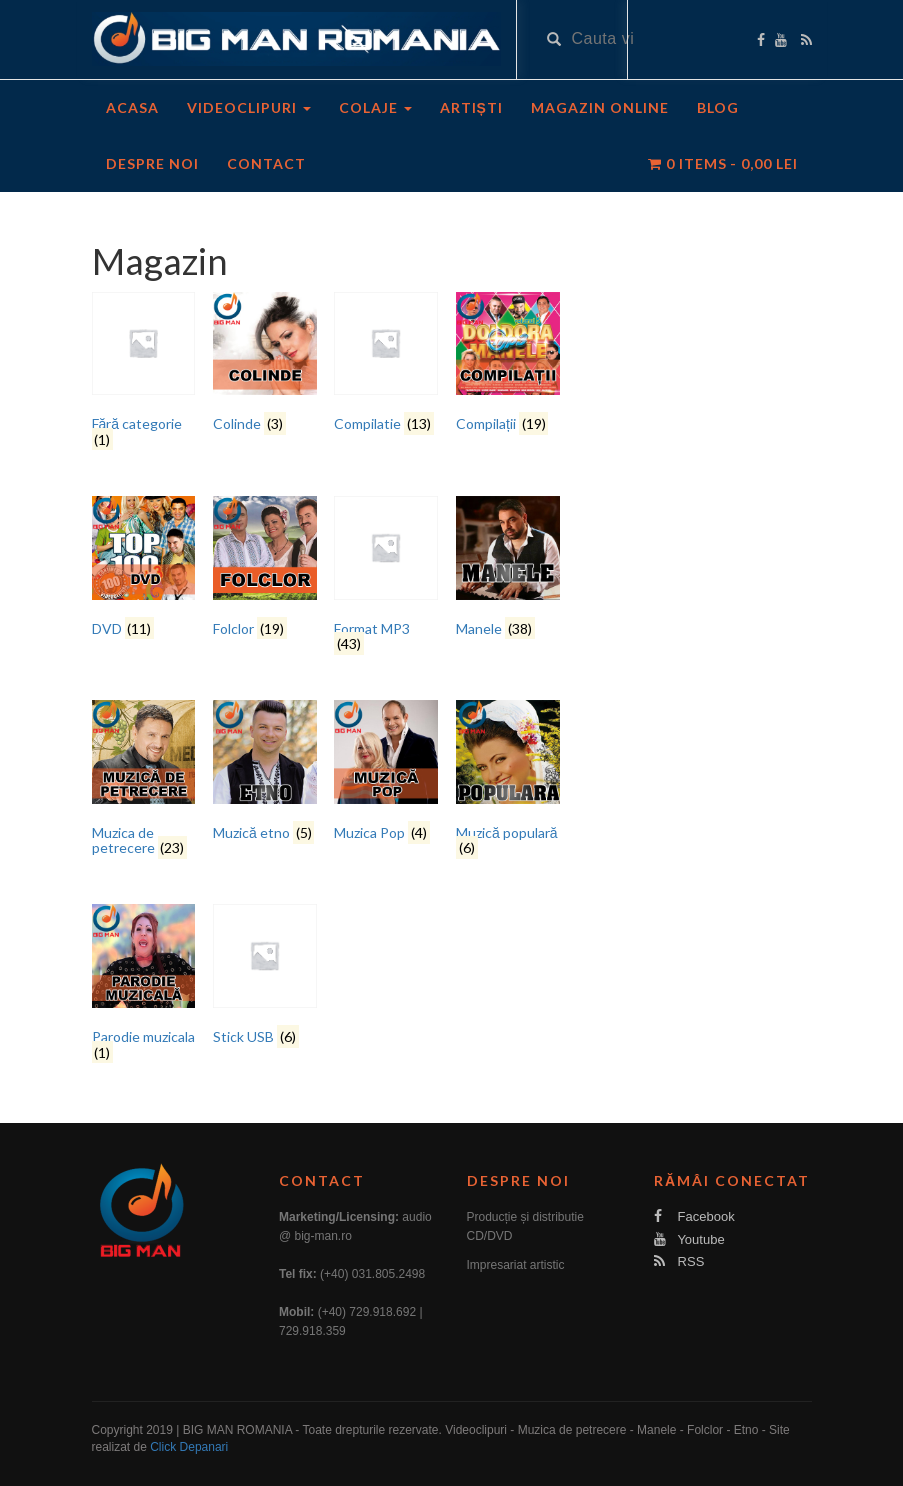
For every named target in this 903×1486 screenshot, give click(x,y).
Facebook (694, 1216)
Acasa (132, 107)
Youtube (689, 1239)
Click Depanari (189, 1447)
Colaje (375, 107)
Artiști (471, 107)
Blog (718, 107)
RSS (679, 1261)
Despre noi (152, 163)
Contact (266, 163)
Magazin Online (600, 107)
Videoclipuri (249, 107)
